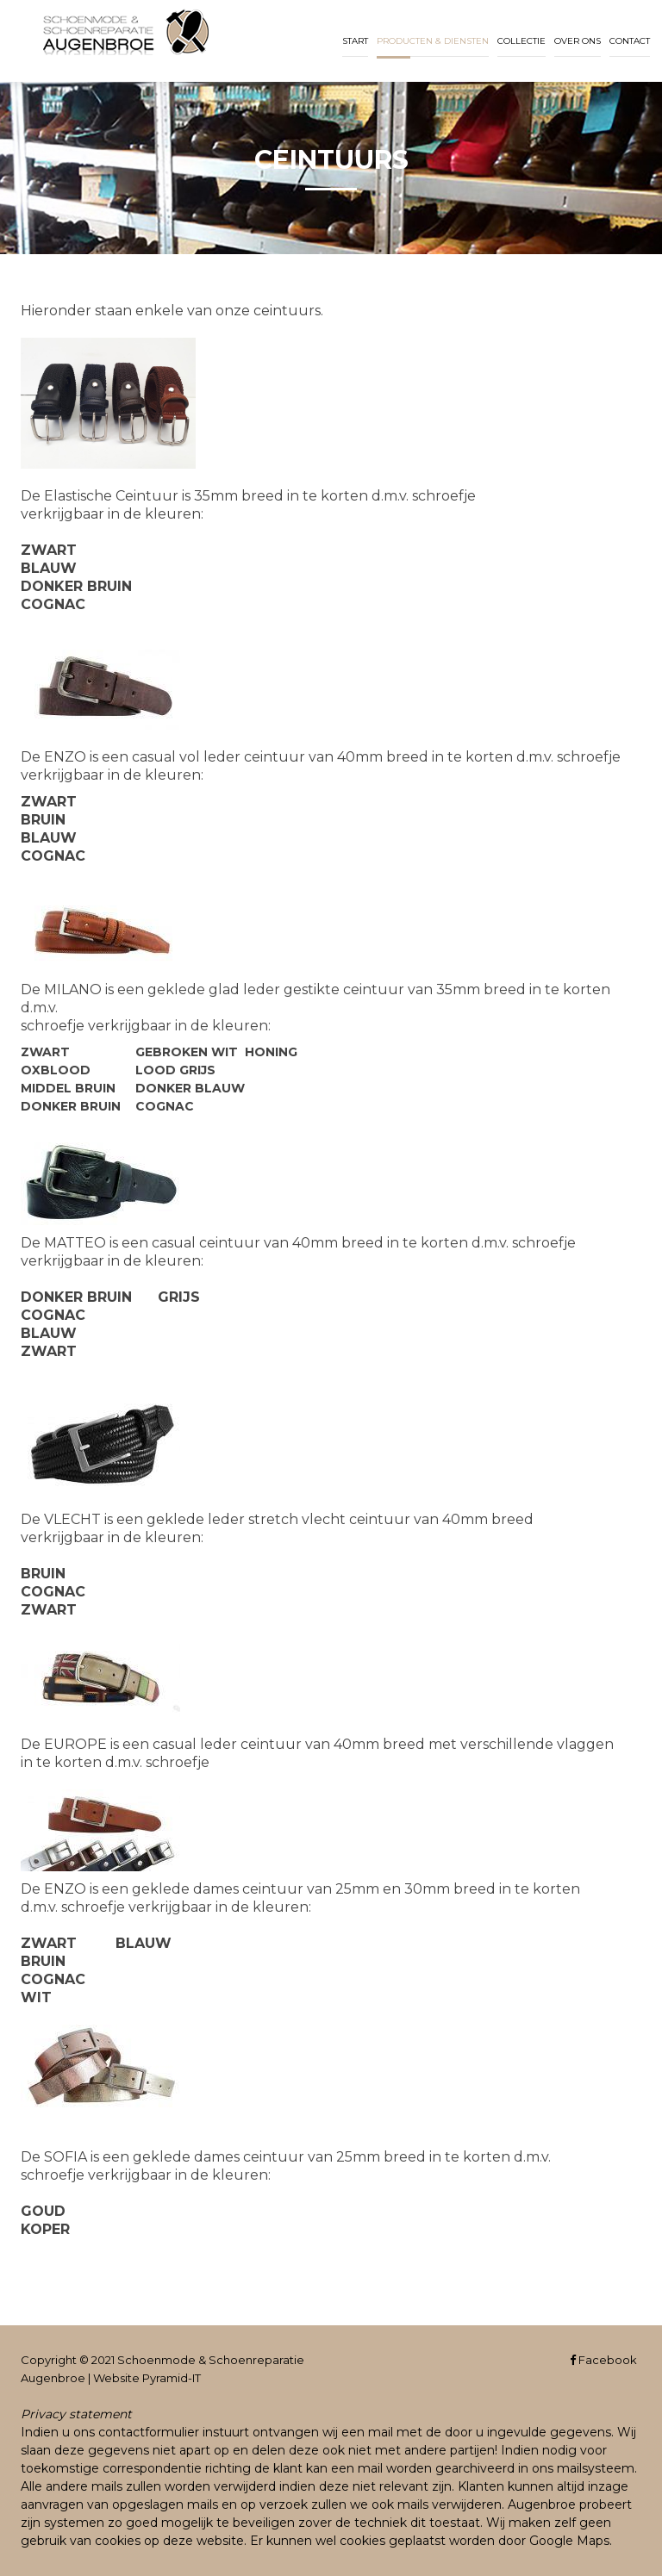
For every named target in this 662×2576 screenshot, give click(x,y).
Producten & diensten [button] (433, 41)
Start (355, 41)
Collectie (521, 41)
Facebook (603, 2360)
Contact (629, 41)
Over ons (577, 41)
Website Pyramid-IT (147, 2378)
